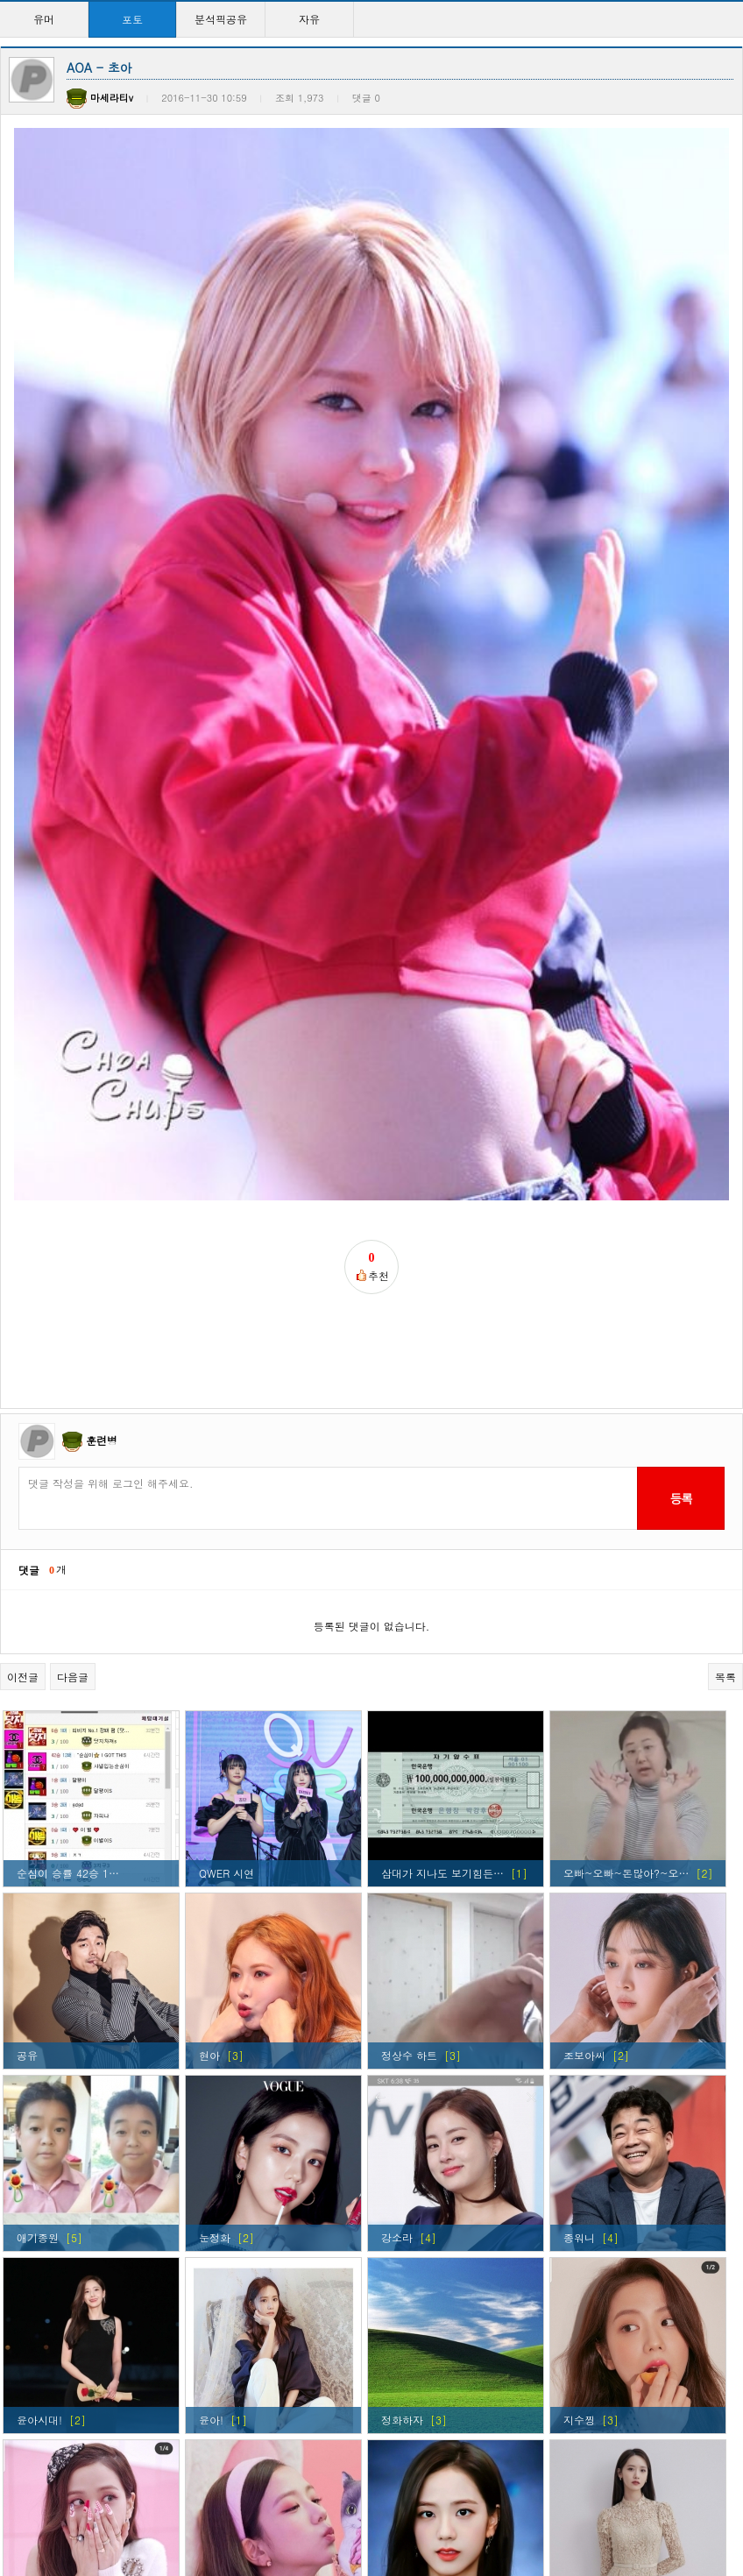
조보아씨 (584, 1723)
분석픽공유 (221, 18)
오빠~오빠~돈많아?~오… (626, 1541)
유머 (43, 18)
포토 (132, 18)
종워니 (579, 1906)
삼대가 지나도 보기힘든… (442, 1541)
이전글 (23, 1345)
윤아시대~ (588, 2452)
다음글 (72, 1345)
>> (526, 2505)
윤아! (211, 2088)
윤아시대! (39, 2088)
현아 (209, 1723)
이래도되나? (592, 2270)
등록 (680, 1167)
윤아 (209, 2452)
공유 (27, 1723)
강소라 (397, 1906)
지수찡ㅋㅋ (225, 2270)
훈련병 (101, 1108)
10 (470, 2505)
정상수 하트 (409, 1723)
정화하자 (402, 2088)
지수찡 (579, 2088)
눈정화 (214, 1906)
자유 (309, 18)
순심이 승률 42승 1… (68, 1541)
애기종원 (38, 1906)
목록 (725, 1345)
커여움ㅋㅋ (43, 2270)
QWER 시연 (226, 1541)
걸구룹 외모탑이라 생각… (442, 2270)
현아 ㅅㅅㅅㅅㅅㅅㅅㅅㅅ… (446, 2452)
